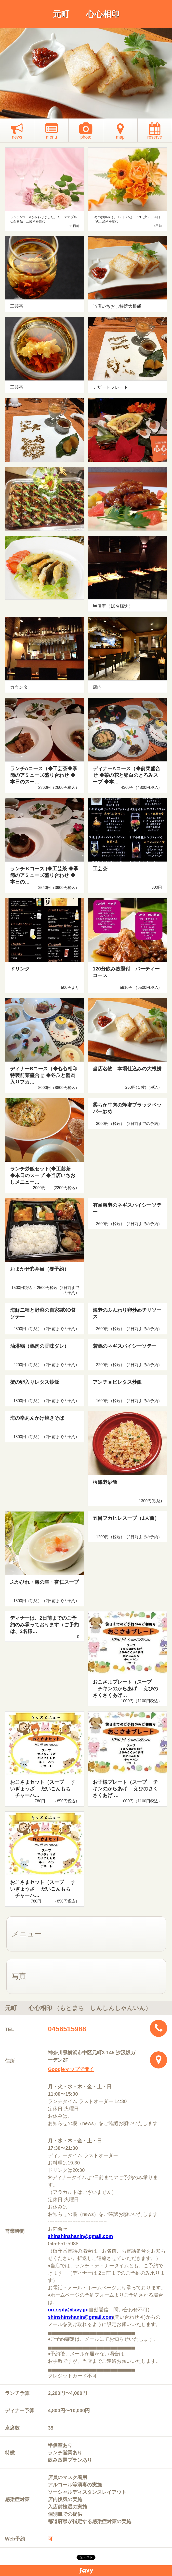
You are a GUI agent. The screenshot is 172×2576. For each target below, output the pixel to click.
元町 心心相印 (86, 14)
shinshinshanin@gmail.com (80, 2236)
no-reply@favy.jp (67, 2309)
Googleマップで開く (71, 2069)
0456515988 (67, 2029)
